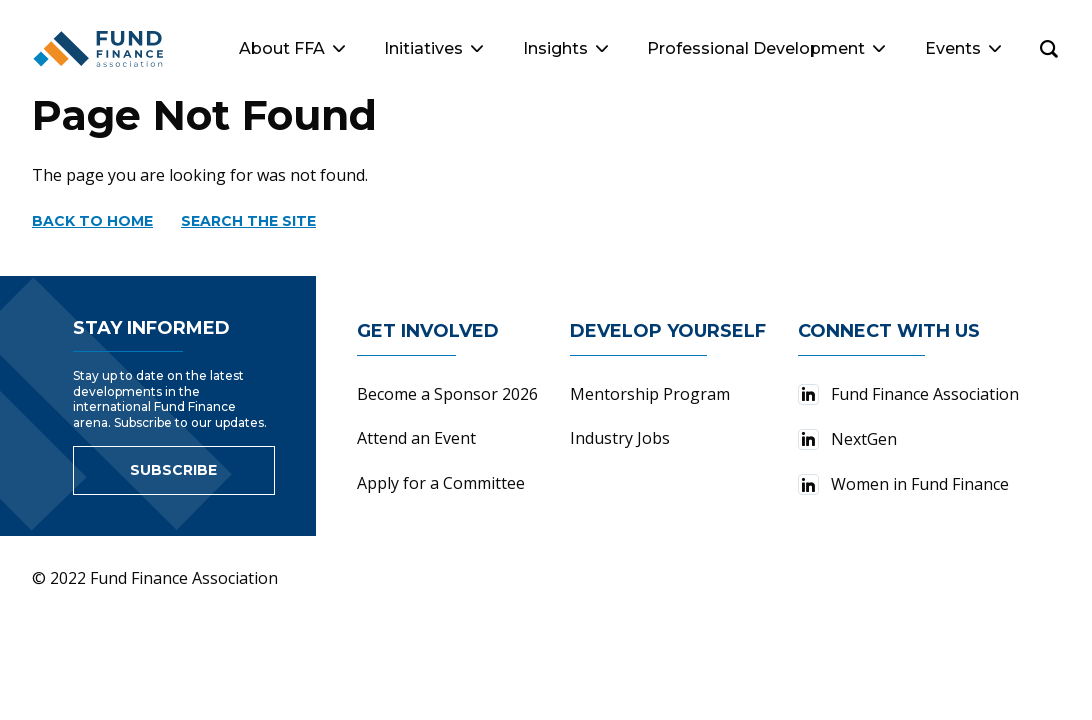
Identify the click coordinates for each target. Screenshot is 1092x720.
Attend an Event (416, 438)
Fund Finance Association (908, 394)
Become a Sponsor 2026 (447, 394)
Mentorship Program (650, 394)
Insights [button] (565, 48)
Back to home (92, 221)
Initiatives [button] (433, 48)
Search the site (248, 221)
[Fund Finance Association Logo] (99, 49)
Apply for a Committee (441, 483)
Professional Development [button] (766, 48)
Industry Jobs (620, 438)
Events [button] (963, 48)
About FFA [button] (292, 48)
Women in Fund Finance (903, 484)
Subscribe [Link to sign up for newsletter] (173, 470)
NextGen (847, 439)
